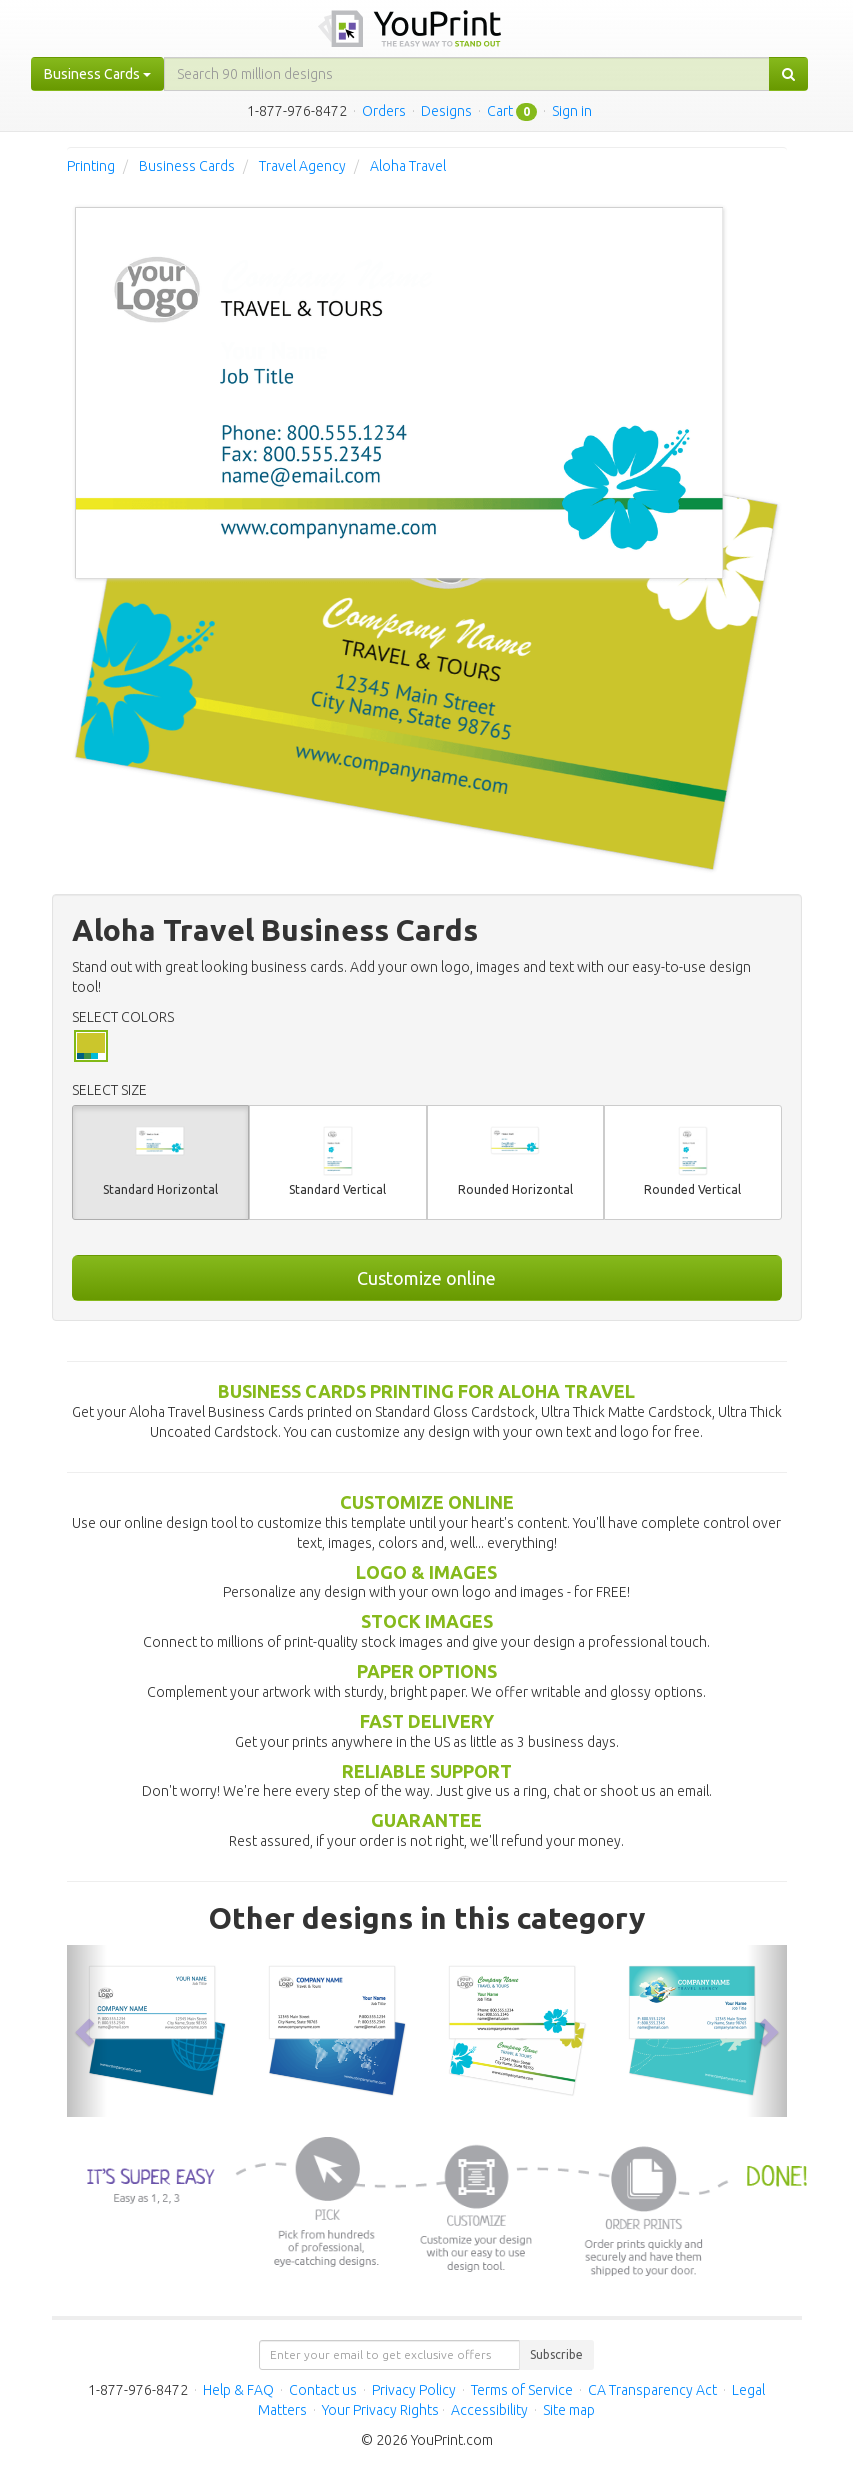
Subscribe (556, 2354)
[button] (87, 2030)
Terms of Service (522, 2390)
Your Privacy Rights (380, 2410)
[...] (467, 74)
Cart (500, 111)
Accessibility (489, 2410)
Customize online (426, 1278)
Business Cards (187, 166)
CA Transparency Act (652, 2390)
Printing (91, 166)
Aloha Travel (408, 166)
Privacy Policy (414, 2390)
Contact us (323, 2390)
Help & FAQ (238, 2390)
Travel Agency (302, 166)
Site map (569, 2410)
